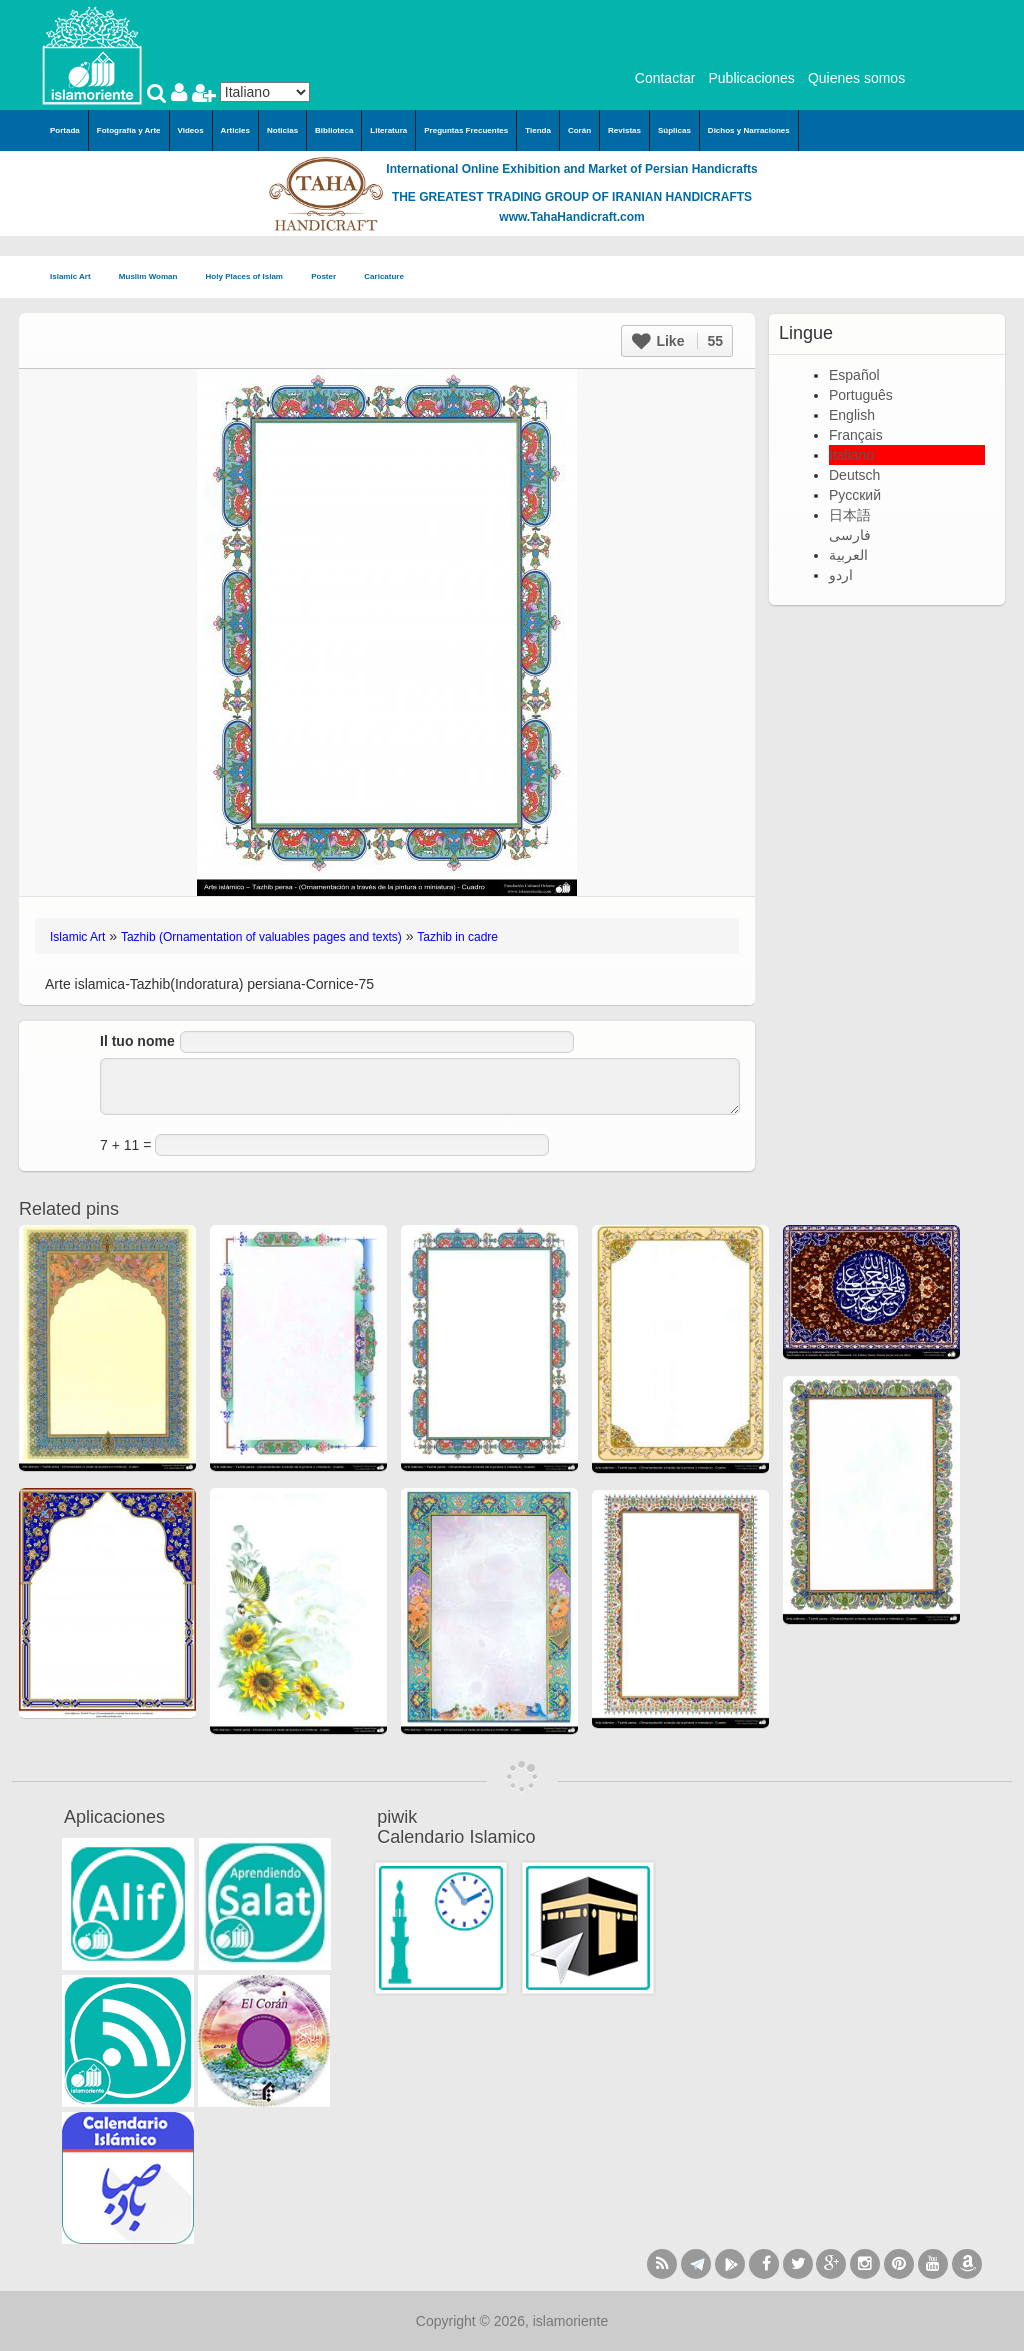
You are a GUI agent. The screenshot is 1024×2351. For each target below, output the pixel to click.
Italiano (851, 455)
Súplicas (674, 130)
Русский (855, 495)
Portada (65, 130)
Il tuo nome (137, 1041)
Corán (579, 130)
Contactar (665, 78)
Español (854, 375)
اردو (841, 575)
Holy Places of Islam (251, 277)
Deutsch (854, 475)
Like (677, 341)
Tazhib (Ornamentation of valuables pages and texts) (261, 937)
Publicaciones (751, 78)
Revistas (624, 130)
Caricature (384, 276)
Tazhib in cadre (457, 937)
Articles (235, 130)
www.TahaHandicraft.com (571, 217)
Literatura (388, 130)
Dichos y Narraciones (749, 130)
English (852, 415)
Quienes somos (856, 78)
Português (861, 395)
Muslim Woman (154, 277)
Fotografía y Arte (129, 130)
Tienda (538, 130)
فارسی (850, 535)
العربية (848, 555)
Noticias (282, 130)
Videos (191, 130)
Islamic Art (76, 277)
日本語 (850, 515)
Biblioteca (334, 130)
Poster (329, 277)
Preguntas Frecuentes (466, 130)
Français (856, 435)
